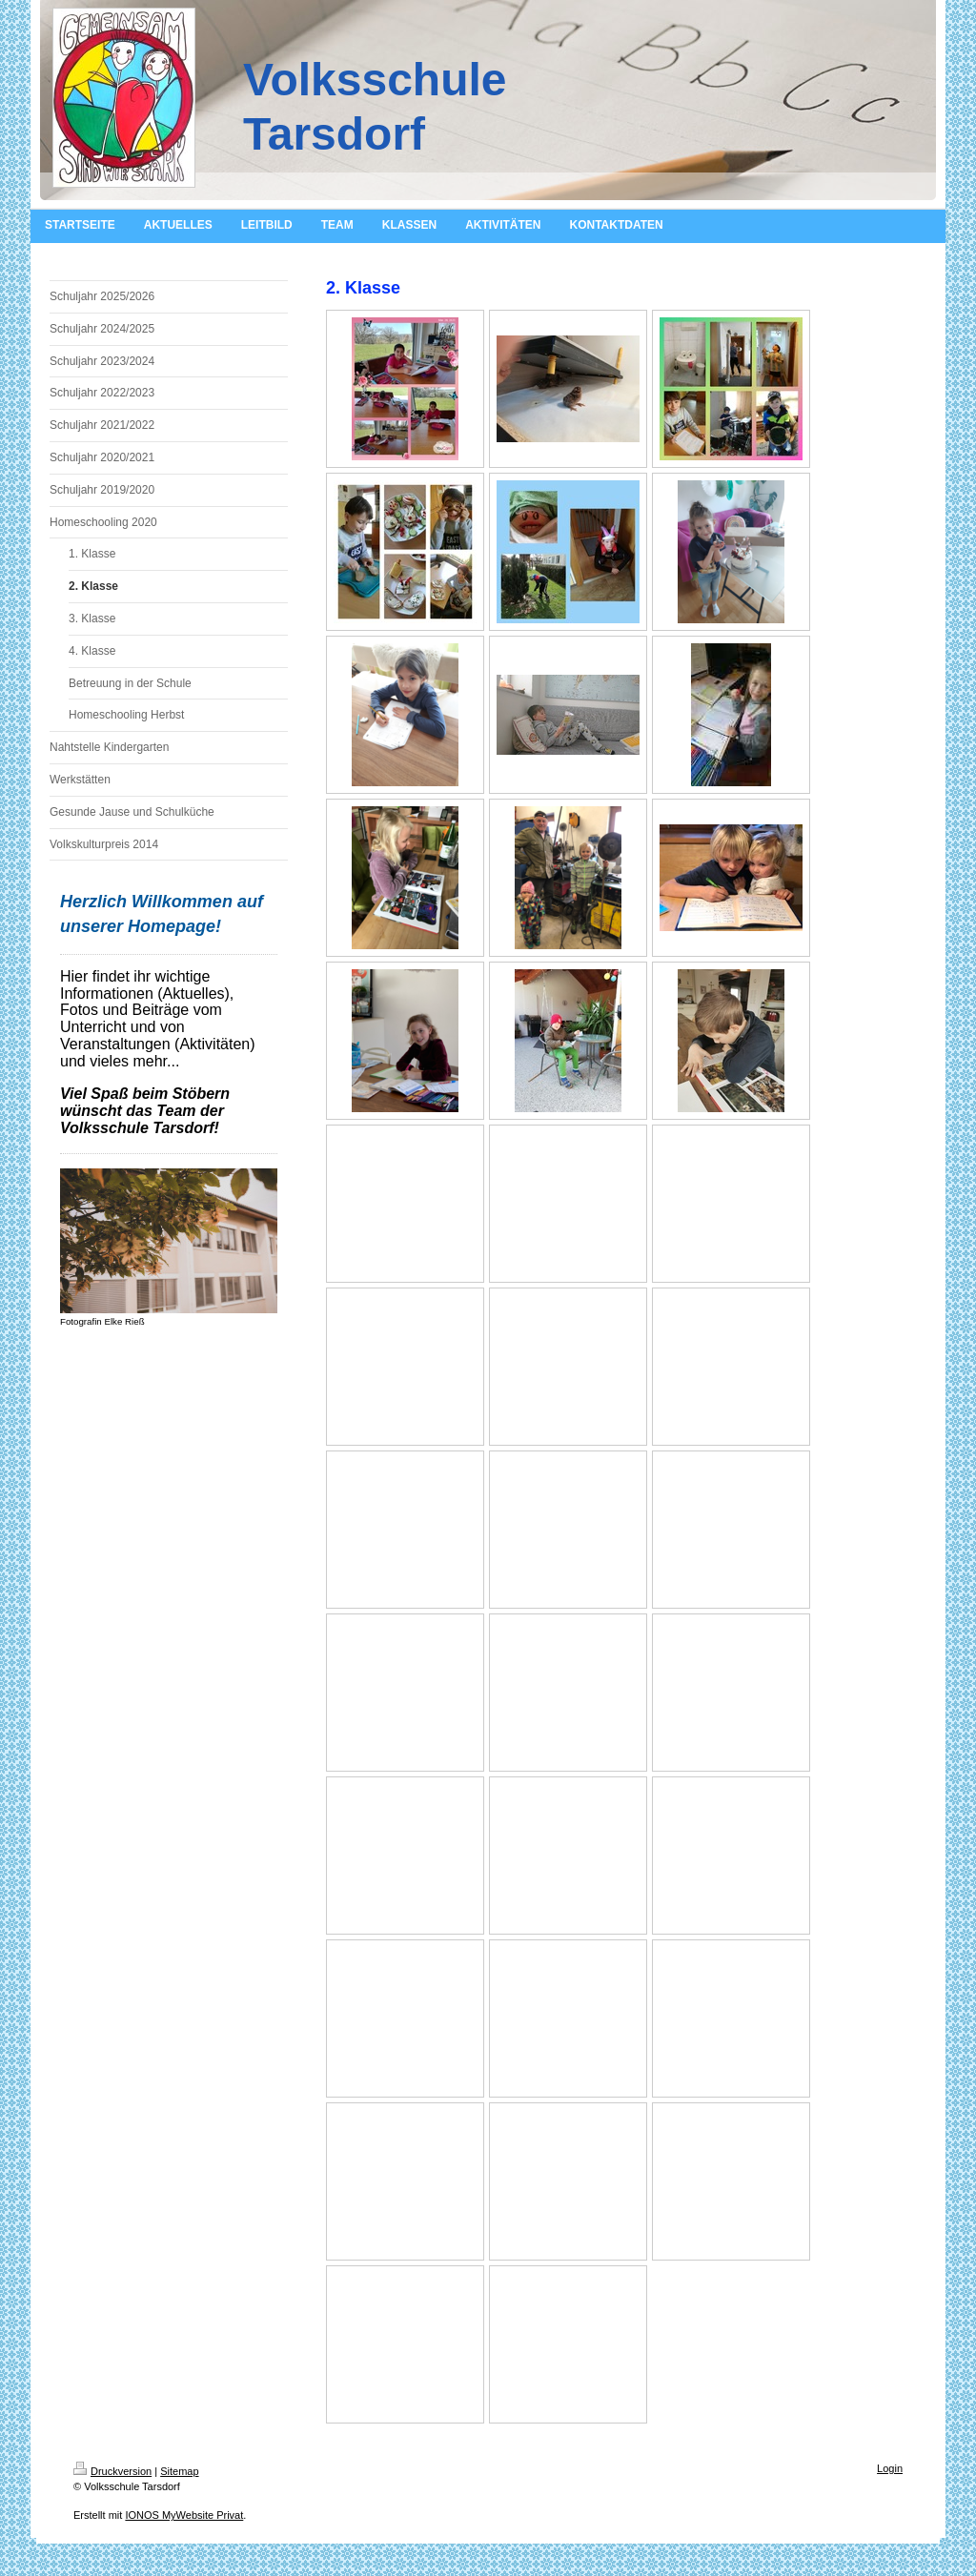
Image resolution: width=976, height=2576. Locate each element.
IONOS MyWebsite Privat (184, 2515)
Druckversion (112, 2471)
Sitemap (179, 2471)
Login (890, 2468)
